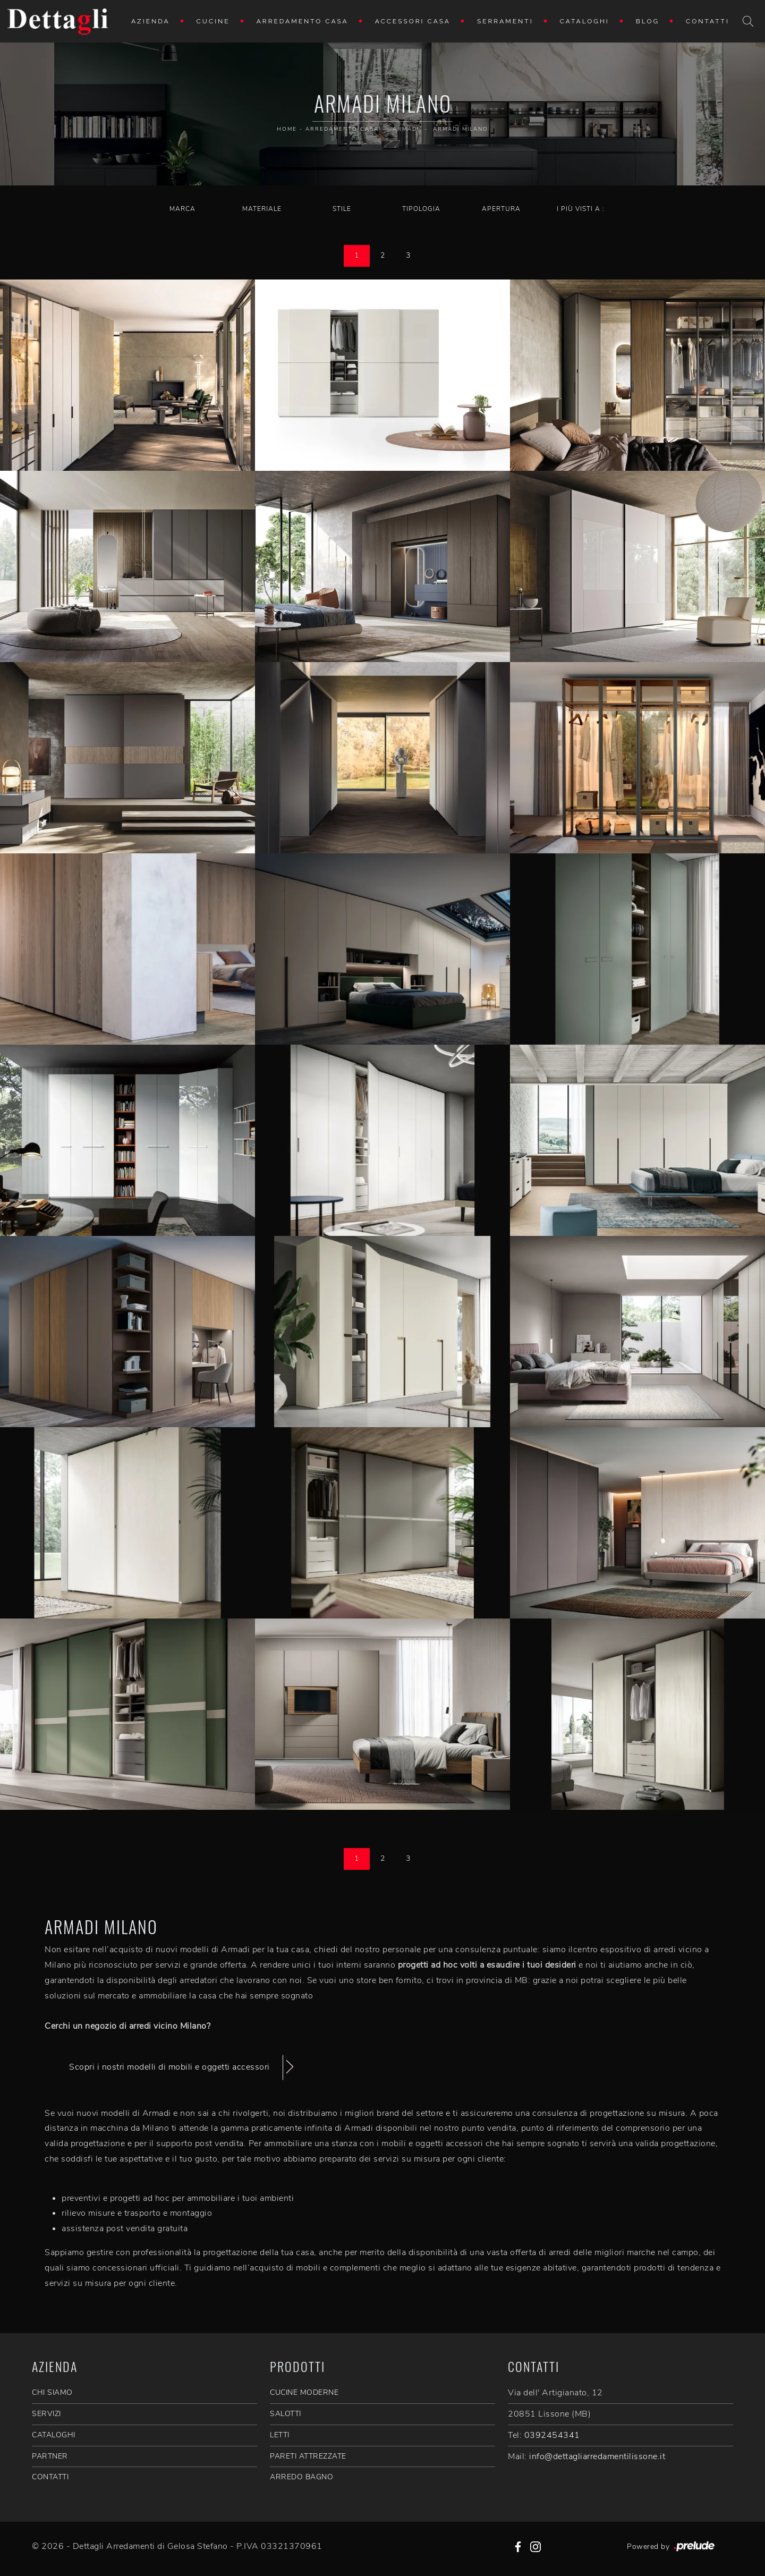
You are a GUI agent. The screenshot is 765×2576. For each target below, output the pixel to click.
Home (287, 129)
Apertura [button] (501, 209)
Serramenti (505, 21)
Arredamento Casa (302, 21)
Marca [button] (182, 209)
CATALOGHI (53, 2435)
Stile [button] (342, 209)
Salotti (285, 2414)
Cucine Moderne (304, 2392)
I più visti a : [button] (581, 209)
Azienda (150, 21)
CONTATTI (50, 2477)
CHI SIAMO (52, 2392)
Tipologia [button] (421, 209)
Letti (280, 2435)
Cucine (213, 21)
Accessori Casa (412, 21)
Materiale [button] (262, 209)
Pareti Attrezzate (308, 2456)
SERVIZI (46, 2414)
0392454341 (552, 2435)
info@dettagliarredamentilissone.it (597, 2456)
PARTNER (50, 2456)
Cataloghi (584, 21)
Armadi (406, 129)
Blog (647, 21)
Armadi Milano (460, 129)
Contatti (707, 21)
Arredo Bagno (301, 2477)
